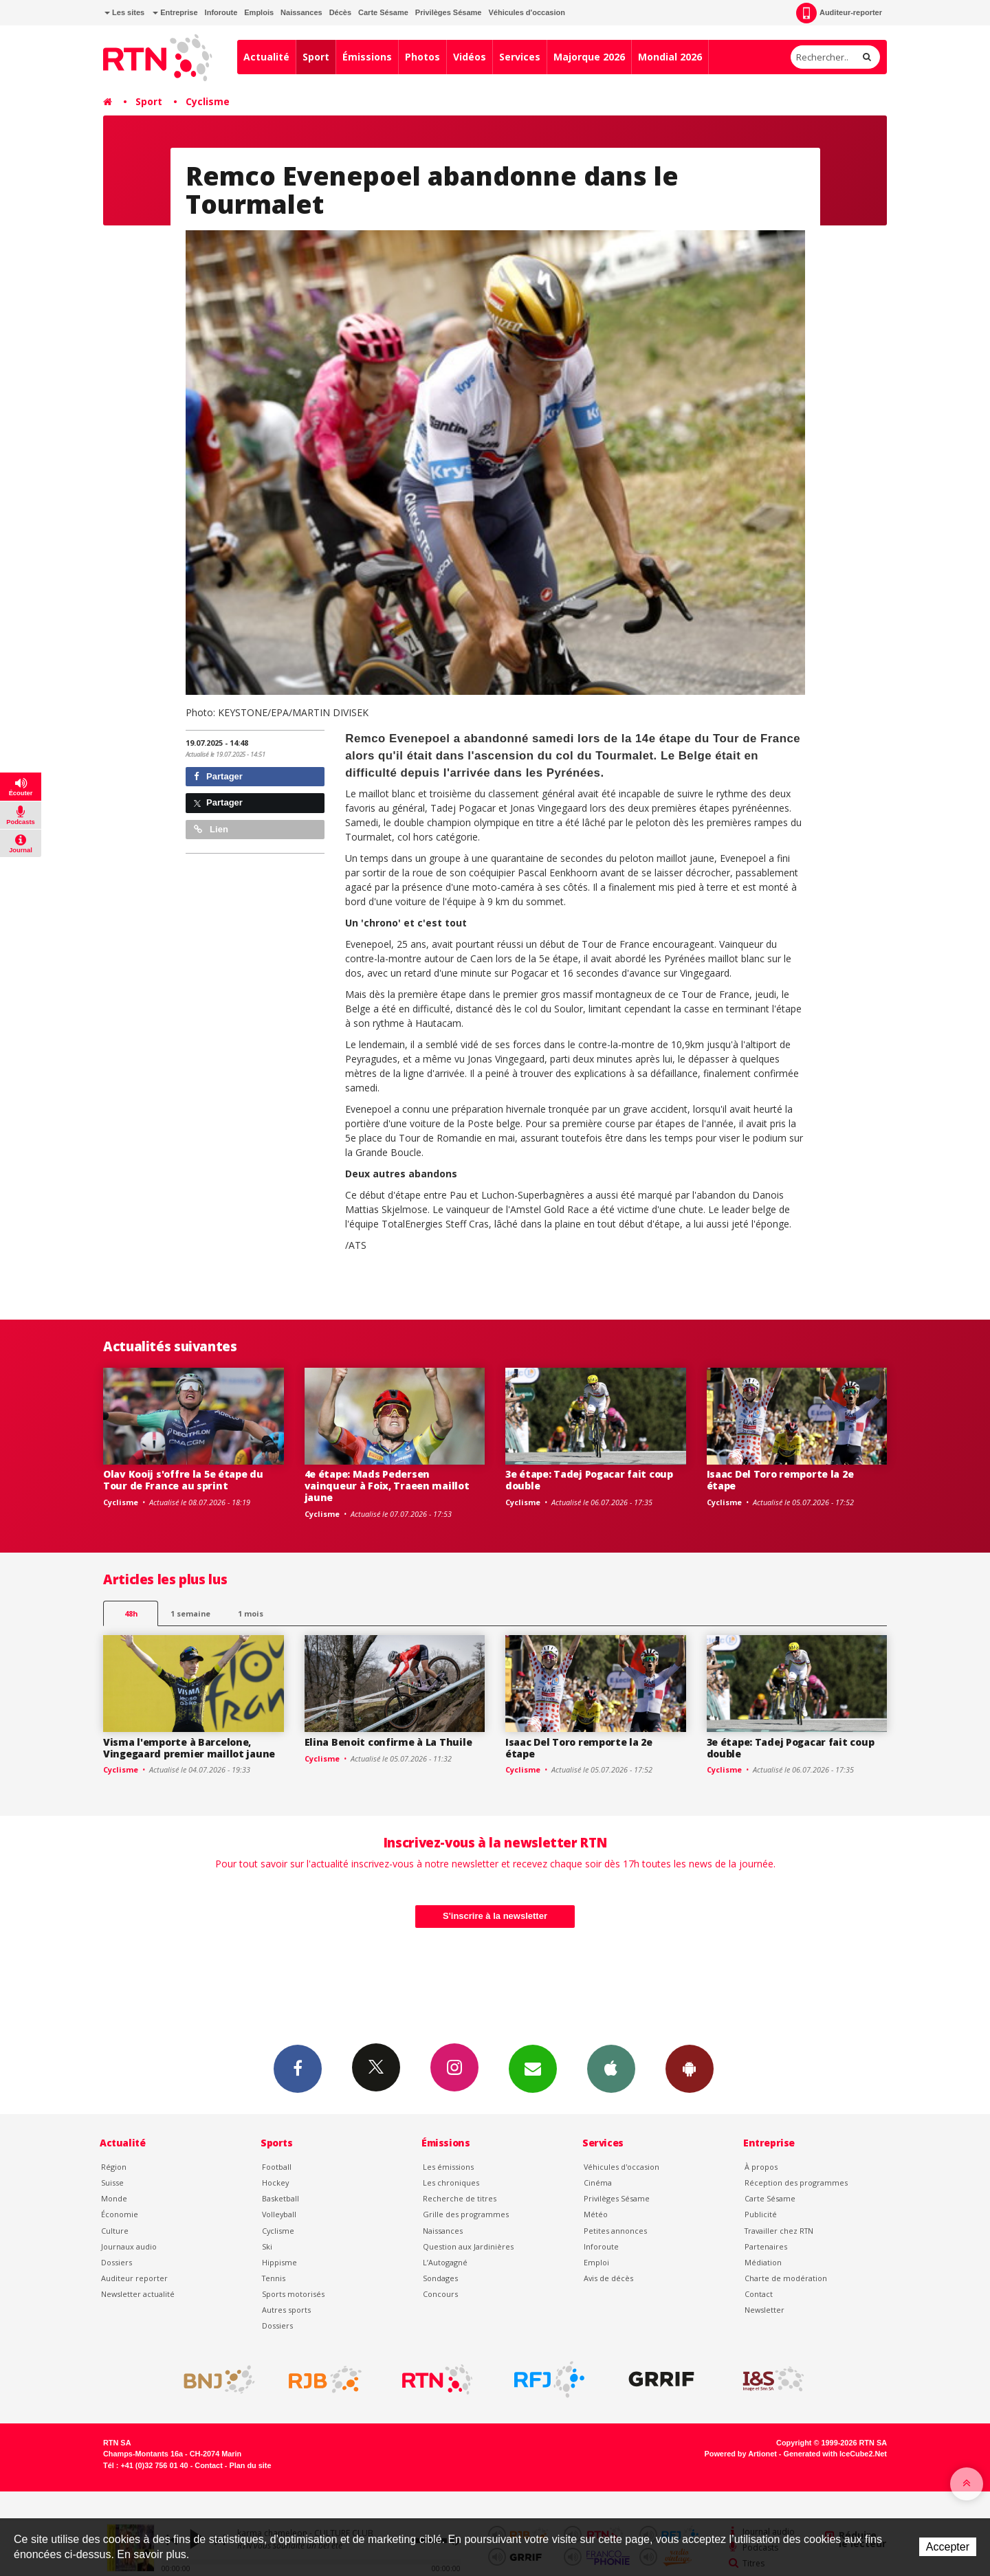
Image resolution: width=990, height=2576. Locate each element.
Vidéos (469, 56)
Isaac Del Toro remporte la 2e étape (780, 1479)
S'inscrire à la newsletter (495, 1916)
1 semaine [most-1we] (190, 1613)
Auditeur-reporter (839, 13)
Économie (119, 2214)
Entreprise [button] (175, 12)
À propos (761, 2166)
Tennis (273, 2278)
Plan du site (250, 2465)
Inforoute (221, 12)
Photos (422, 56)
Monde (114, 2198)
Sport (315, 56)
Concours (440, 2293)
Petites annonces (615, 2230)
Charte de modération (786, 2278)
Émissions (367, 56)
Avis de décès (608, 2278)
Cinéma (598, 2182)
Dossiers (116, 2262)
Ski (267, 2246)
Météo (596, 2214)
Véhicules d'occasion (526, 12)
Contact (759, 2293)
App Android (690, 2068)
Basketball (280, 2198)
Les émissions (448, 2166)
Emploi (596, 2262)
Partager (218, 776)
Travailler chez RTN (779, 2230)
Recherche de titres (459, 2198)
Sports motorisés (293, 2293)
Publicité (761, 2214)
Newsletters (533, 2068)
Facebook (298, 2068)
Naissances (301, 12)
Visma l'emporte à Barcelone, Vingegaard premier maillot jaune (189, 1747)
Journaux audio (129, 2246)
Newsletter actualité (138, 2293)
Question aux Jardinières (468, 2246)
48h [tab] (131, 1613)
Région (113, 2166)
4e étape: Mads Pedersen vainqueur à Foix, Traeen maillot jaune (387, 1485)
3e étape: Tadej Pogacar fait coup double (589, 1479)
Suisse (112, 2182)
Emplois (259, 12)
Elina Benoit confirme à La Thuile (388, 1741)
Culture (115, 2230)
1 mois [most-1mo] (250, 1613)
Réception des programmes (796, 2182)
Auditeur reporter (134, 2278)
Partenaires (766, 2246)
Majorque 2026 (589, 56)
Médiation (763, 2262)
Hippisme (279, 2262)
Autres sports (286, 2309)
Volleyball (279, 2214)
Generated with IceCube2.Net (835, 2454)
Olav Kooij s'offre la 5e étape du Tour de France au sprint (183, 1479)
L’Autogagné (445, 2262)
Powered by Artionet (741, 2454)
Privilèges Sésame (448, 12)
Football (277, 2166)
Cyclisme (208, 101)
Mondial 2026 (670, 56)
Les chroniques (451, 2182)
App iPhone (611, 2068)
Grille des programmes (466, 2214)
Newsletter (764, 2309)
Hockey (275, 2182)
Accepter (947, 2547)
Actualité (266, 56)
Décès (340, 12)
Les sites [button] (124, 12)
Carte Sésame (383, 12)
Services (519, 56)
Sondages (440, 2278)
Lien (211, 829)
